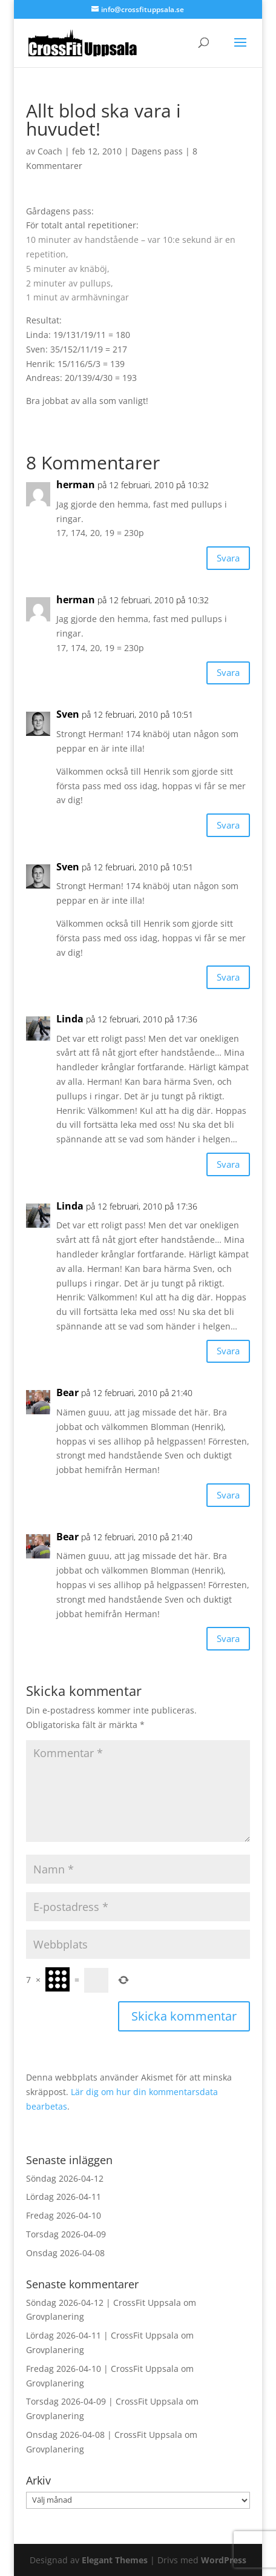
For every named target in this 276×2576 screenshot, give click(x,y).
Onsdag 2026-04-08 (65, 2253)
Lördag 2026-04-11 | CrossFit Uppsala (102, 2335)
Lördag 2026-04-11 (63, 2196)
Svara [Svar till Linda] (228, 1164)
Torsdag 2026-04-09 (66, 2234)
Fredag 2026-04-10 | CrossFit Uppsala (102, 2368)
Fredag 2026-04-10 (63, 2215)
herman (75, 484)
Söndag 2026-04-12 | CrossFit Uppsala (103, 2302)
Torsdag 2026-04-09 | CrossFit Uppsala (104, 2401)
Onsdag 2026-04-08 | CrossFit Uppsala (104, 2434)
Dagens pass (157, 151)
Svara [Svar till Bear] (228, 1495)
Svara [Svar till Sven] (228, 825)
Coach (50, 151)
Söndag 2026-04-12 (65, 2178)
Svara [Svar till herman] (228, 558)
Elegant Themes (115, 2560)
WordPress (223, 2560)
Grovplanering (55, 2316)
